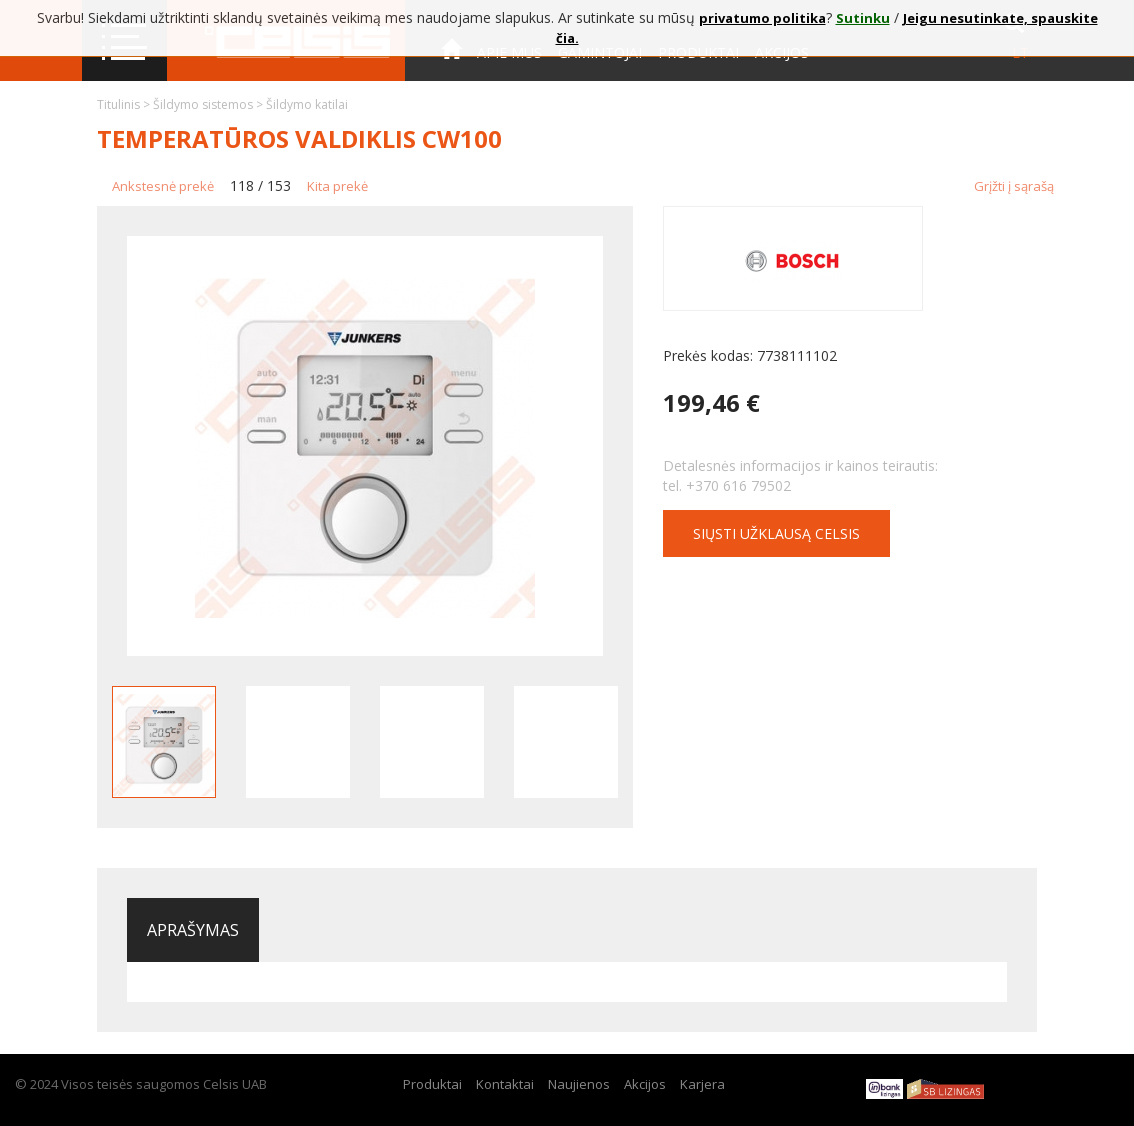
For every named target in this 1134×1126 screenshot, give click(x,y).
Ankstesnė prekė (163, 186)
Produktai (432, 1084)
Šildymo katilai (307, 104)
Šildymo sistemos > (209, 104)
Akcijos (645, 1084)
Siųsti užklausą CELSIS (776, 533)
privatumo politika (762, 18)
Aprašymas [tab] (193, 930)
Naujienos (579, 1084)
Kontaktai (481, 108)
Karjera (702, 1084)
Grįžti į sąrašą (1014, 186)
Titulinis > (125, 104)
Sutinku (863, 18)
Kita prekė (337, 186)
